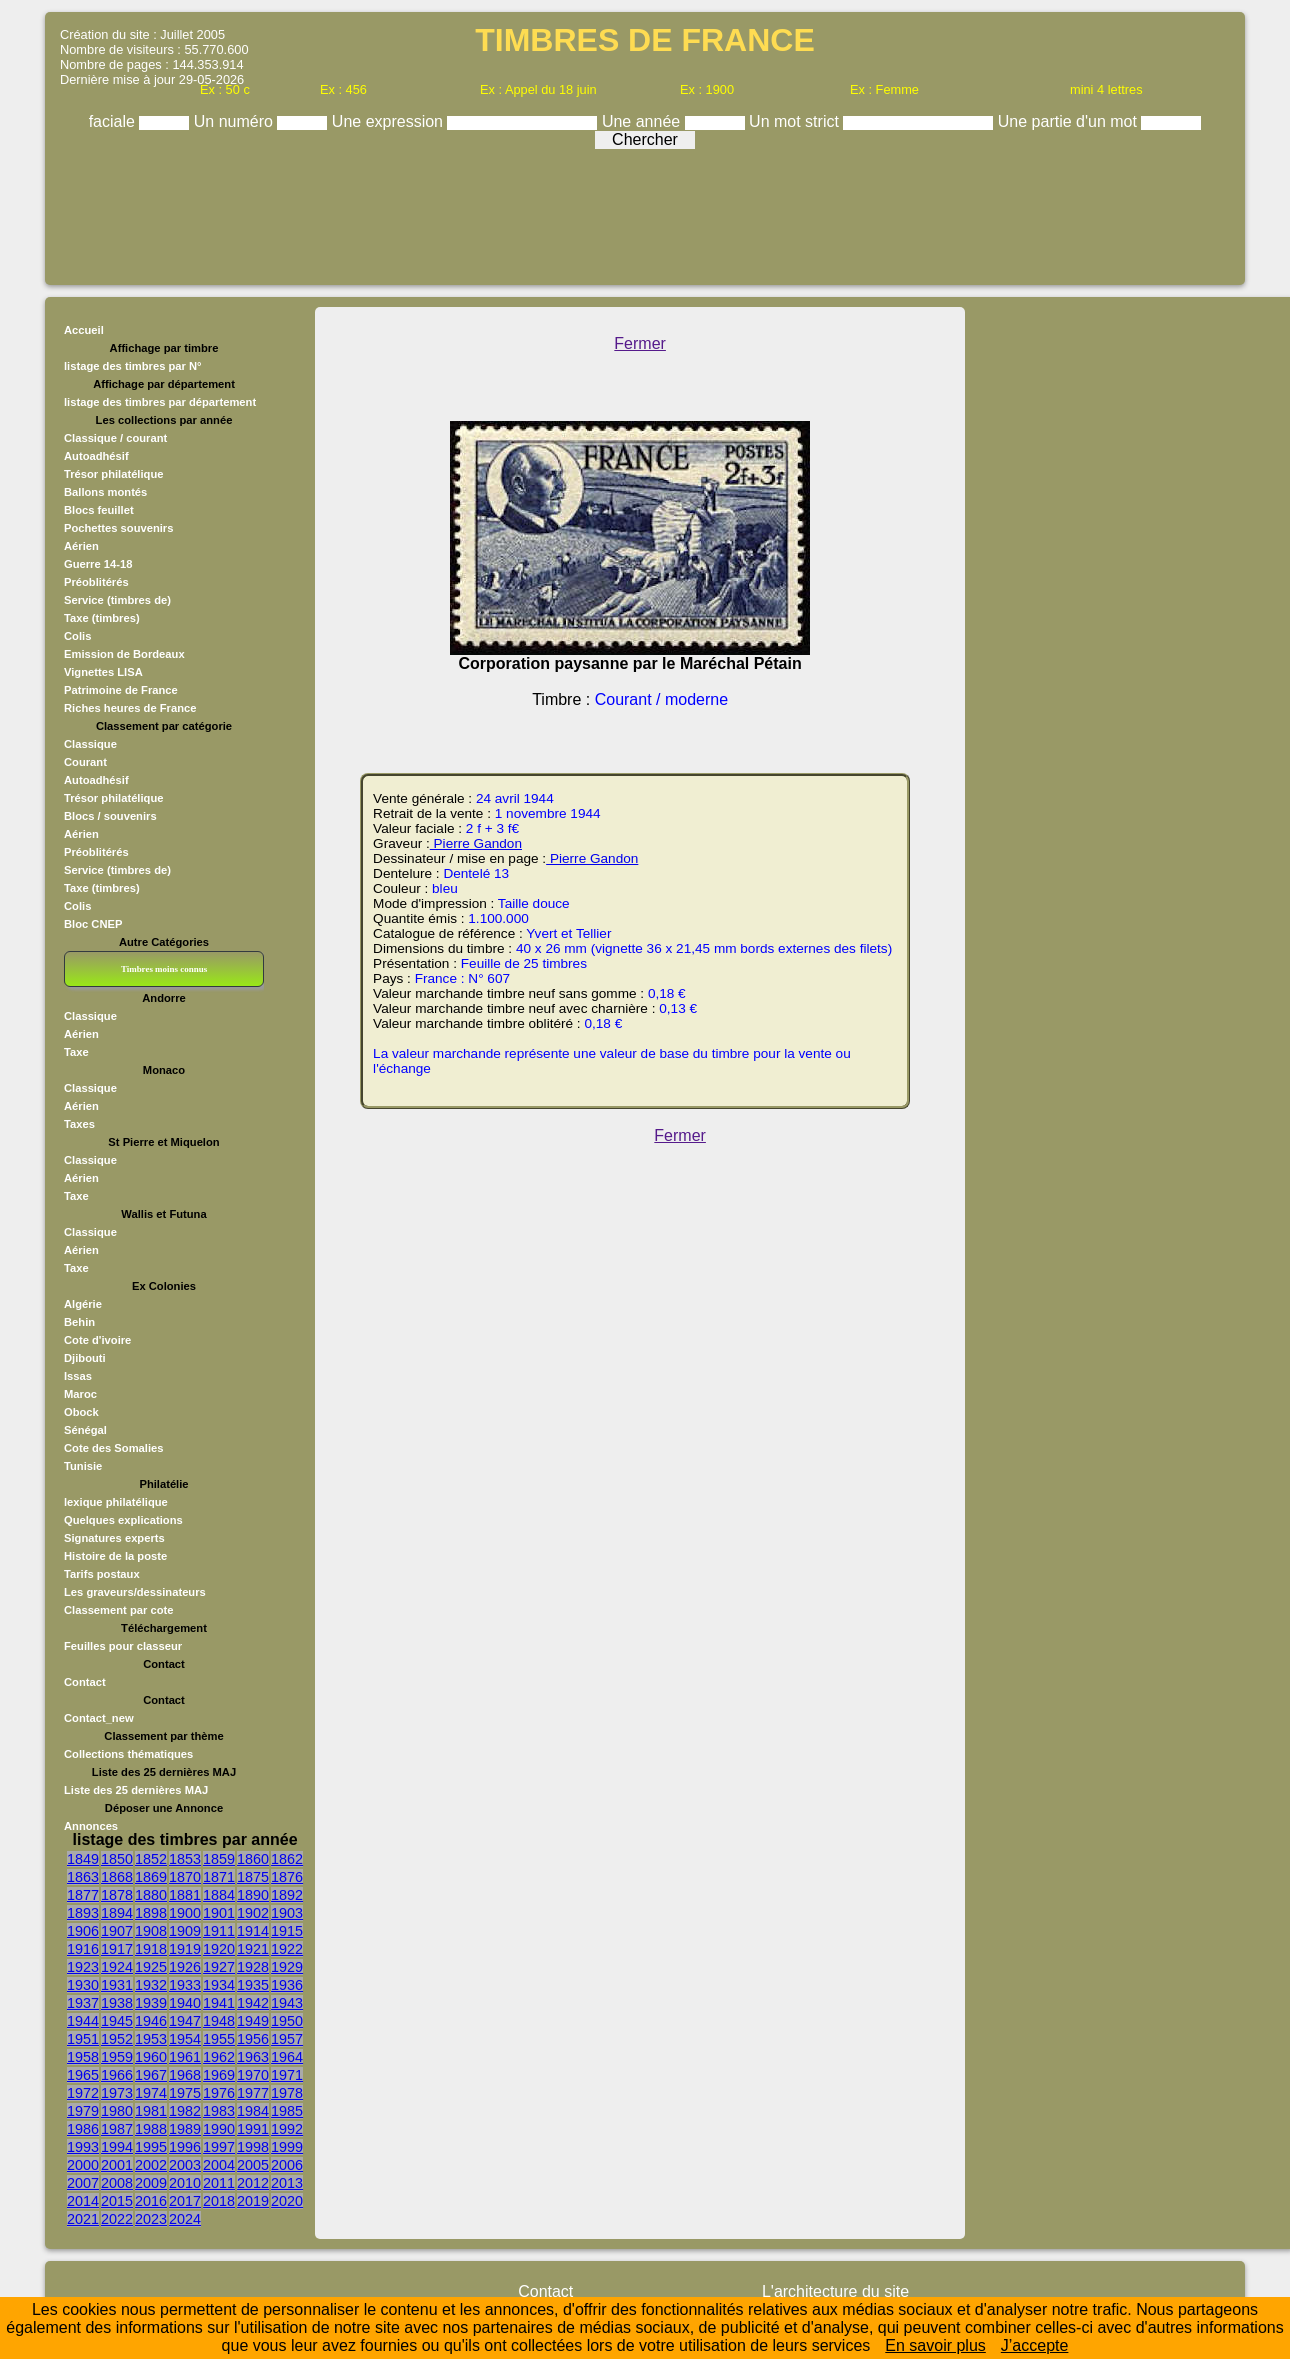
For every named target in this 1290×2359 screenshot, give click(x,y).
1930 (83, 1985)
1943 (287, 2003)
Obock (81, 1412)
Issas (78, 1376)
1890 (253, 1895)
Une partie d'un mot (1070, 121)
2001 (117, 2165)
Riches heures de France (130, 708)
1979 (83, 2111)
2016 (151, 2201)
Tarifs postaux (102, 1574)
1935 (253, 1985)
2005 (253, 2165)
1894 (117, 1913)
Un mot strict (796, 121)
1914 (253, 1931)
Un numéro (236, 121)
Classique (90, 744)
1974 (151, 2093)
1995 (151, 2147)
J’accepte (1035, 2345)
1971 (287, 2075)
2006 (287, 2165)
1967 (151, 2075)
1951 (83, 2039)
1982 (185, 2111)
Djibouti (85, 1358)
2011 (219, 2183)
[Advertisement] (645, 212)
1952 (117, 2039)
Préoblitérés (96, 582)
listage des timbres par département (160, 402)
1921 (253, 1949)
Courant (85, 762)
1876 (287, 1877)
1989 (185, 2129)
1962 (219, 2057)
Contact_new (99, 1718)
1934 (219, 1985)
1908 (151, 1931)
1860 (253, 1859)
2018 (219, 2201)
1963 (253, 2057)
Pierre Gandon (476, 843)
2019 (253, 2201)
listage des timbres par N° (133, 366)
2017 (185, 2201)
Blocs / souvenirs (110, 816)
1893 (83, 1913)
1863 (83, 1877)
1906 (83, 1931)
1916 (83, 1949)
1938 (117, 2003)
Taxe (76, 1052)
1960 (151, 2057)
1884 (219, 1895)
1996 (185, 2147)
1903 (287, 1913)
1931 (117, 1985)
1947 (185, 2021)
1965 (83, 2075)
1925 (151, 1967)
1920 (219, 1949)
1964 (287, 2057)
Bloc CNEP (93, 924)
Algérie (83, 1304)
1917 (117, 1949)
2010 (185, 2183)
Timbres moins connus (164, 969)
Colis (77, 636)
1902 (253, 1913)
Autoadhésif (96, 456)
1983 (219, 2111)
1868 (117, 1877)
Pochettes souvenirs (118, 528)
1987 (117, 2129)
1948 (219, 2021)
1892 (287, 1895)
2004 (219, 2165)
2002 (151, 2165)
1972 (83, 2093)
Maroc (80, 1394)
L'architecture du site (835, 2291)
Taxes (79, 1124)
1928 (253, 1967)
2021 (83, 2219)
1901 (219, 1913)
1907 (117, 1931)
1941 (219, 2003)
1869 (151, 1877)
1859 (219, 1859)
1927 (219, 1967)
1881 (185, 1895)
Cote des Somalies (113, 1448)
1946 (151, 2021)
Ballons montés (105, 492)
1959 (117, 2057)
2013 (287, 2183)
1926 (185, 1967)
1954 (185, 2039)
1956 (253, 2039)
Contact (85, 1682)
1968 (185, 2075)
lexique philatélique (116, 1502)
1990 (219, 2129)
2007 (83, 2183)
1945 (117, 2021)
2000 (83, 2165)
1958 (83, 2057)
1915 (287, 1931)
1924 (117, 1967)
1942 (253, 2003)
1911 (219, 1931)
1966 (117, 2075)
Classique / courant (115, 438)
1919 (185, 1949)
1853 (185, 1859)
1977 (253, 2093)
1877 (83, 1895)
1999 (287, 2147)
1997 (219, 2147)
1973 (117, 2093)
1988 (151, 2129)
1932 (151, 1985)
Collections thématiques (128, 1754)
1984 (253, 2111)
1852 (151, 1859)
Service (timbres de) (117, 600)
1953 (151, 2039)
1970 (253, 2075)
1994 (117, 2147)
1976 (219, 2093)
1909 (185, 1931)
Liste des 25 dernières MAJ (136, 1790)
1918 (151, 1949)
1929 (287, 1967)
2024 (185, 2219)
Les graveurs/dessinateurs (135, 1592)
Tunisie (83, 1466)
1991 (253, 2129)
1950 (287, 2021)
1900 (185, 1913)
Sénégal (85, 1430)
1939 (151, 2003)
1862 (287, 1859)
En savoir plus (935, 2345)
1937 (83, 2003)
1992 (287, 2129)
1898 (151, 1913)
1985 (287, 2111)
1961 (185, 2057)
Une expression (390, 121)
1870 (185, 1877)
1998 (253, 2147)
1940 (185, 2003)
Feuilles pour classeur (123, 1646)
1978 (287, 2093)
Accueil (84, 330)
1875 (253, 1877)
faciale (114, 121)
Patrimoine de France (121, 690)
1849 (83, 1859)
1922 (287, 1949)
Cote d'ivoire (97, 1340)
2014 (83, 2201)
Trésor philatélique (113, 474)
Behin (79, 1322)
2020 (287, 2201)
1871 (219, 1877)
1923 (83, 1967)
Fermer (640, 343)
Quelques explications (123, 1520)
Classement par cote (118, 1610)
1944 (83, 2021)
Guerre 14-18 (98, 564)
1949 (253, 2021)
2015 (117, 2201)
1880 (151, 1895)
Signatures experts (114, 1538)
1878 (117, 1895)
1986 (83, 2129)
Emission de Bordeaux (124, 654)
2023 (151, 2219)
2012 (253, 2183)
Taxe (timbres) (102, 618)
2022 (117, 2219)
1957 (287, 2039)
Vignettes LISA (103, 672)
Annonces (91, 1826)
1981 (151, 2111)
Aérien (81, 546)
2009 (151, 2183)
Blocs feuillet (99, 510)
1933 (185, 1985)
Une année (643, 121)
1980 (117, 2111)
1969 (219, 2075)
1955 (219, 2039)
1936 (287, 1985)
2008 (117, 2183)
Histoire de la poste (115, 1556)
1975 (185, 2093)
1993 (83, 2147)
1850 (117, 1859)
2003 (185, 2165)
